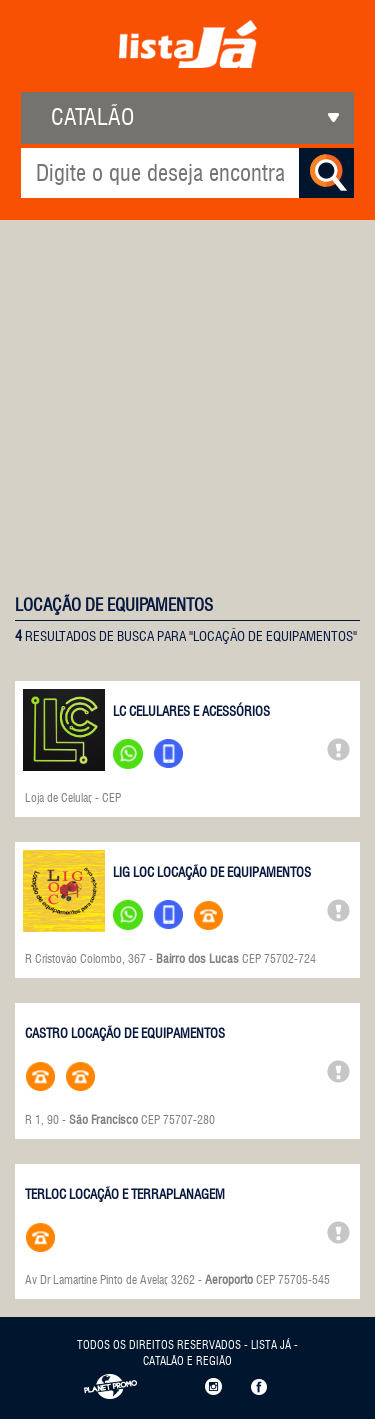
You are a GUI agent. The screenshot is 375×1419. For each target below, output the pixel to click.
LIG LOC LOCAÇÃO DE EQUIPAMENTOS (212, 872)
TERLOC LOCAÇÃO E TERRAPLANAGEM (125, 1194)
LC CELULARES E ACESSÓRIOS (191, 711)
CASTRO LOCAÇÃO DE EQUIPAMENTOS (125, 1033)
